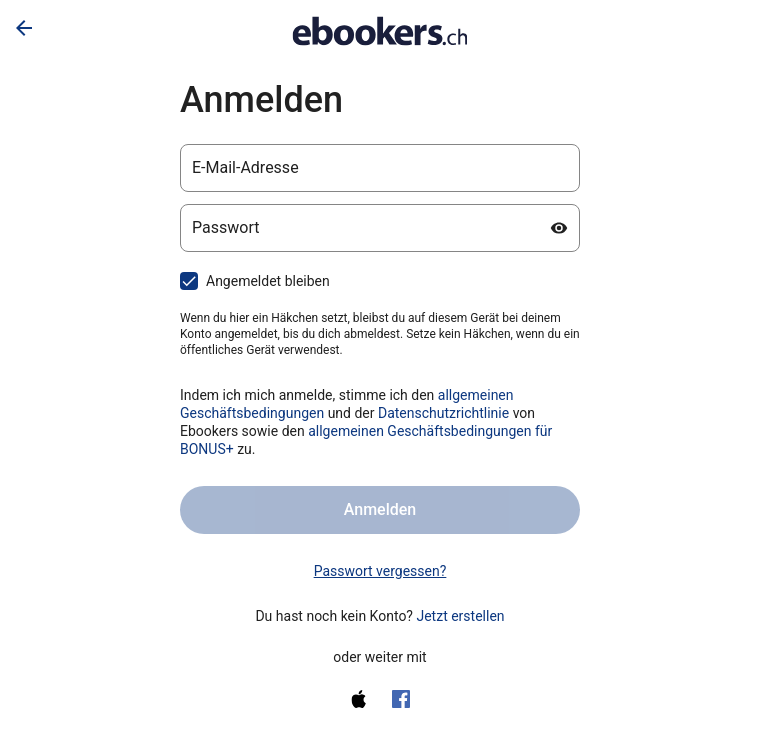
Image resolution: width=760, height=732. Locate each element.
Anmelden (380, 509)
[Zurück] (24, 28)
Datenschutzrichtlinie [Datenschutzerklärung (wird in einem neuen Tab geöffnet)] (443, 413)
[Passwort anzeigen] (559, 228)
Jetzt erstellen (460, 616)
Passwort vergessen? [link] (380, 571)
